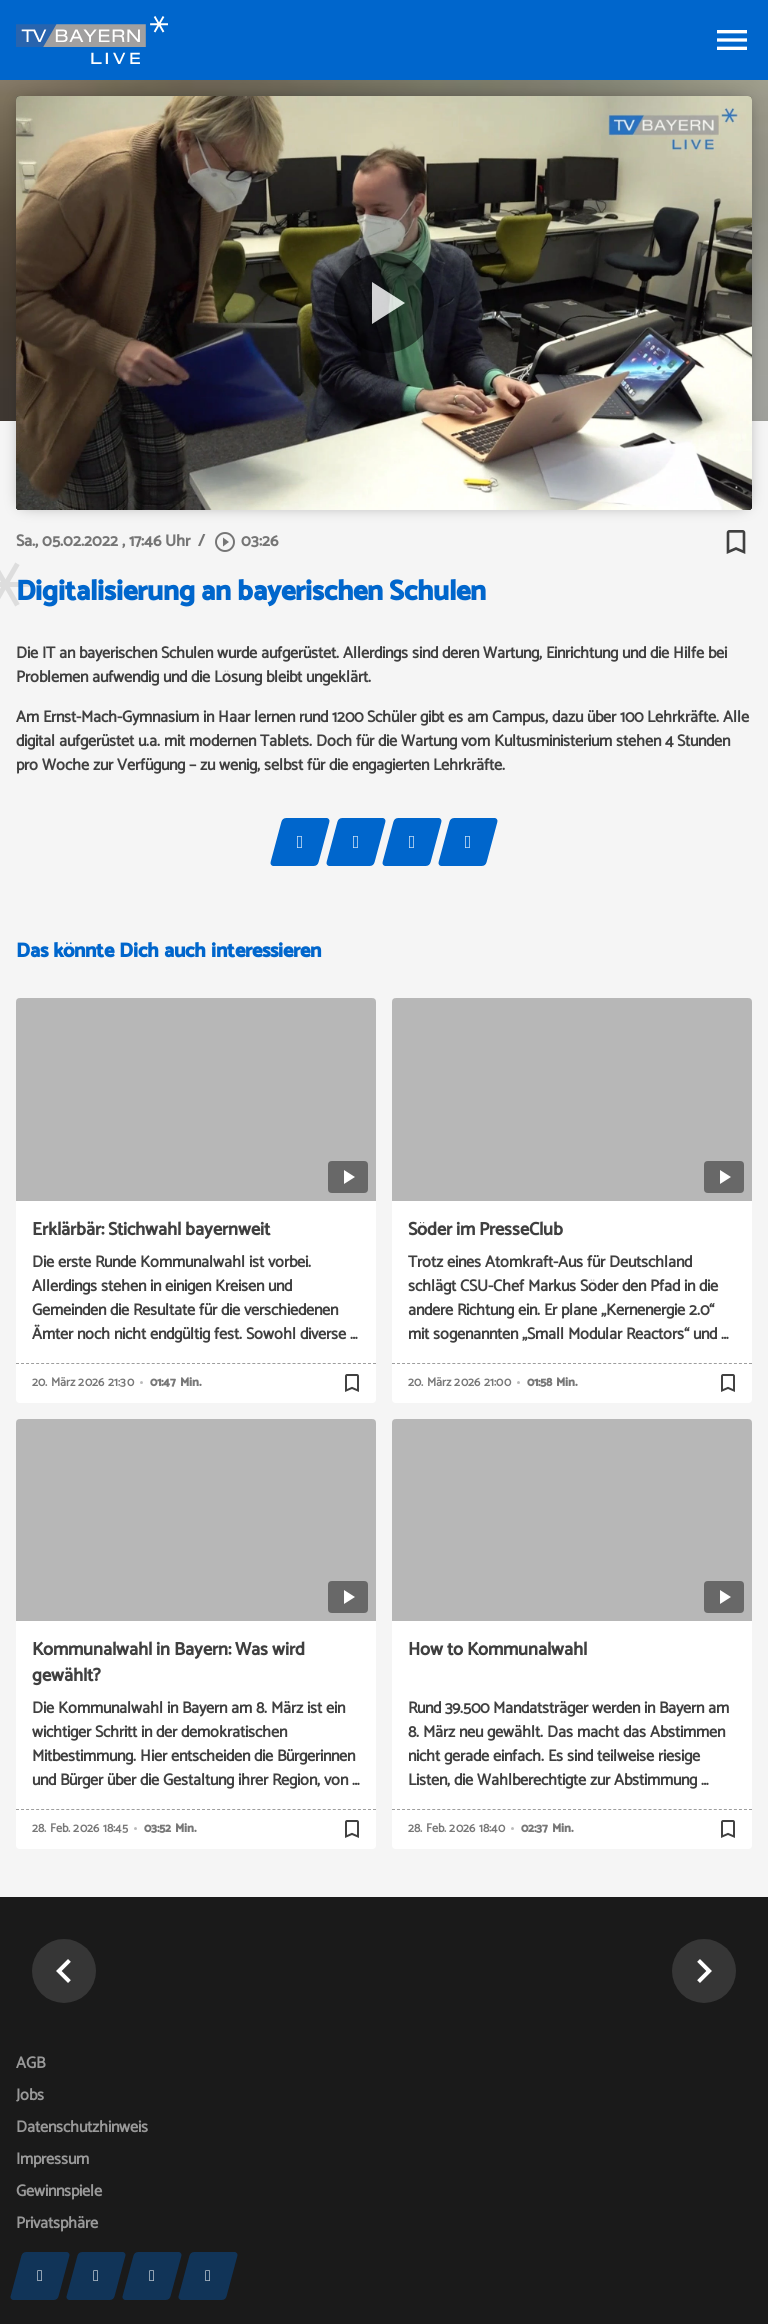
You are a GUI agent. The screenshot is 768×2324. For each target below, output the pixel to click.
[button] (64, 1971)
